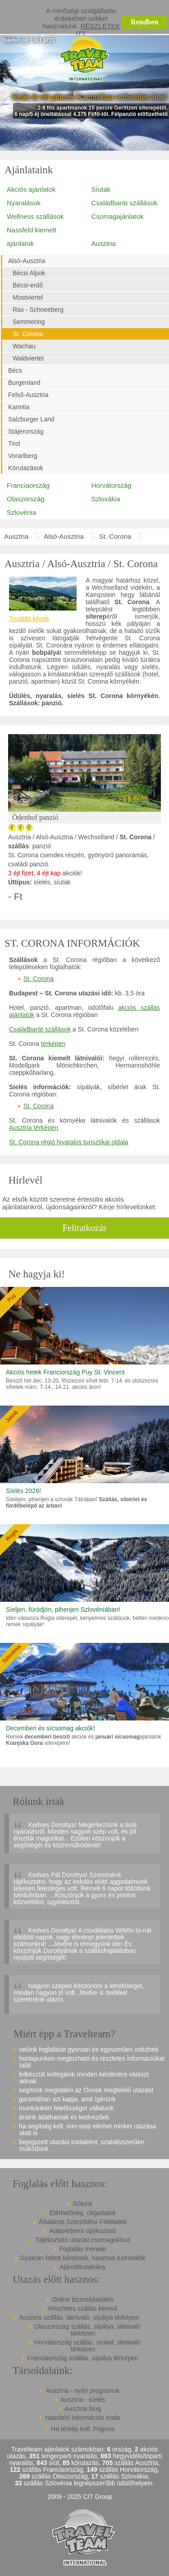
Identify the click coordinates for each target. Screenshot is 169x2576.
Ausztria (103, 243)
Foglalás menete (82, 2248)
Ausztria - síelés (82, 2399)
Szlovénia (21, 512)
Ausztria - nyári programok (82, 2390)
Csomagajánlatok (117, 216)
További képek (29, 618)
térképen (53, 1043)
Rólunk (83, 2203)
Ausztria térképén (33, 1127)
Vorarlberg (22, 455)
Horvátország (111, 485)
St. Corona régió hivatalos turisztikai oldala (68, 1142)
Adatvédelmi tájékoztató (82, 2230)
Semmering (29, 321)
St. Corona (28, 334)
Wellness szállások (35, 216)
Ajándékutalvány (82, 2267)
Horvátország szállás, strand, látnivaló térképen (87, 2346)
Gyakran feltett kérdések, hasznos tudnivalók (83, 2258)
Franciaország (28, 485)
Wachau (24, 346)
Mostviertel (28, 297)
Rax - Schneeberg (38, 309)
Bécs (15, 370)
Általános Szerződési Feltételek (83, 2221)
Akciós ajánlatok (31, 189)
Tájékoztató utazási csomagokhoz (82, 2239)
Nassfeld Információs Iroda (82, 2417)
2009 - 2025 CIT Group (80, 2496)
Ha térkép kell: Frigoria (82, 2429)
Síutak (101, 189)
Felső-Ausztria (28, 394)
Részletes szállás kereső (82, 2308)
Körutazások (25, 468)
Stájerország (26, 431)
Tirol (14, 443)
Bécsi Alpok (29, 273)
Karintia (18, 407)
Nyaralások (24, 203)
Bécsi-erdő (28, 285)
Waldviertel (28, 358)
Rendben (144, 22)
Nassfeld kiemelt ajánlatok (31, 236)
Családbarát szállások (124, 203)
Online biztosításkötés (83, 2299)
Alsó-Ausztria (26, 260)
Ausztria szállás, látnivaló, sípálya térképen (79, 2317)
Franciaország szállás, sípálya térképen (82, 2358)
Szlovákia (105, 499)
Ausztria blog (82, 2408)
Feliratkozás (85, 1228)
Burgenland (24, 382)
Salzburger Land (31, 419)
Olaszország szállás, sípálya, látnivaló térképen (87, 2330)
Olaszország (25, 499)
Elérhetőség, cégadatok (83, 2212)
